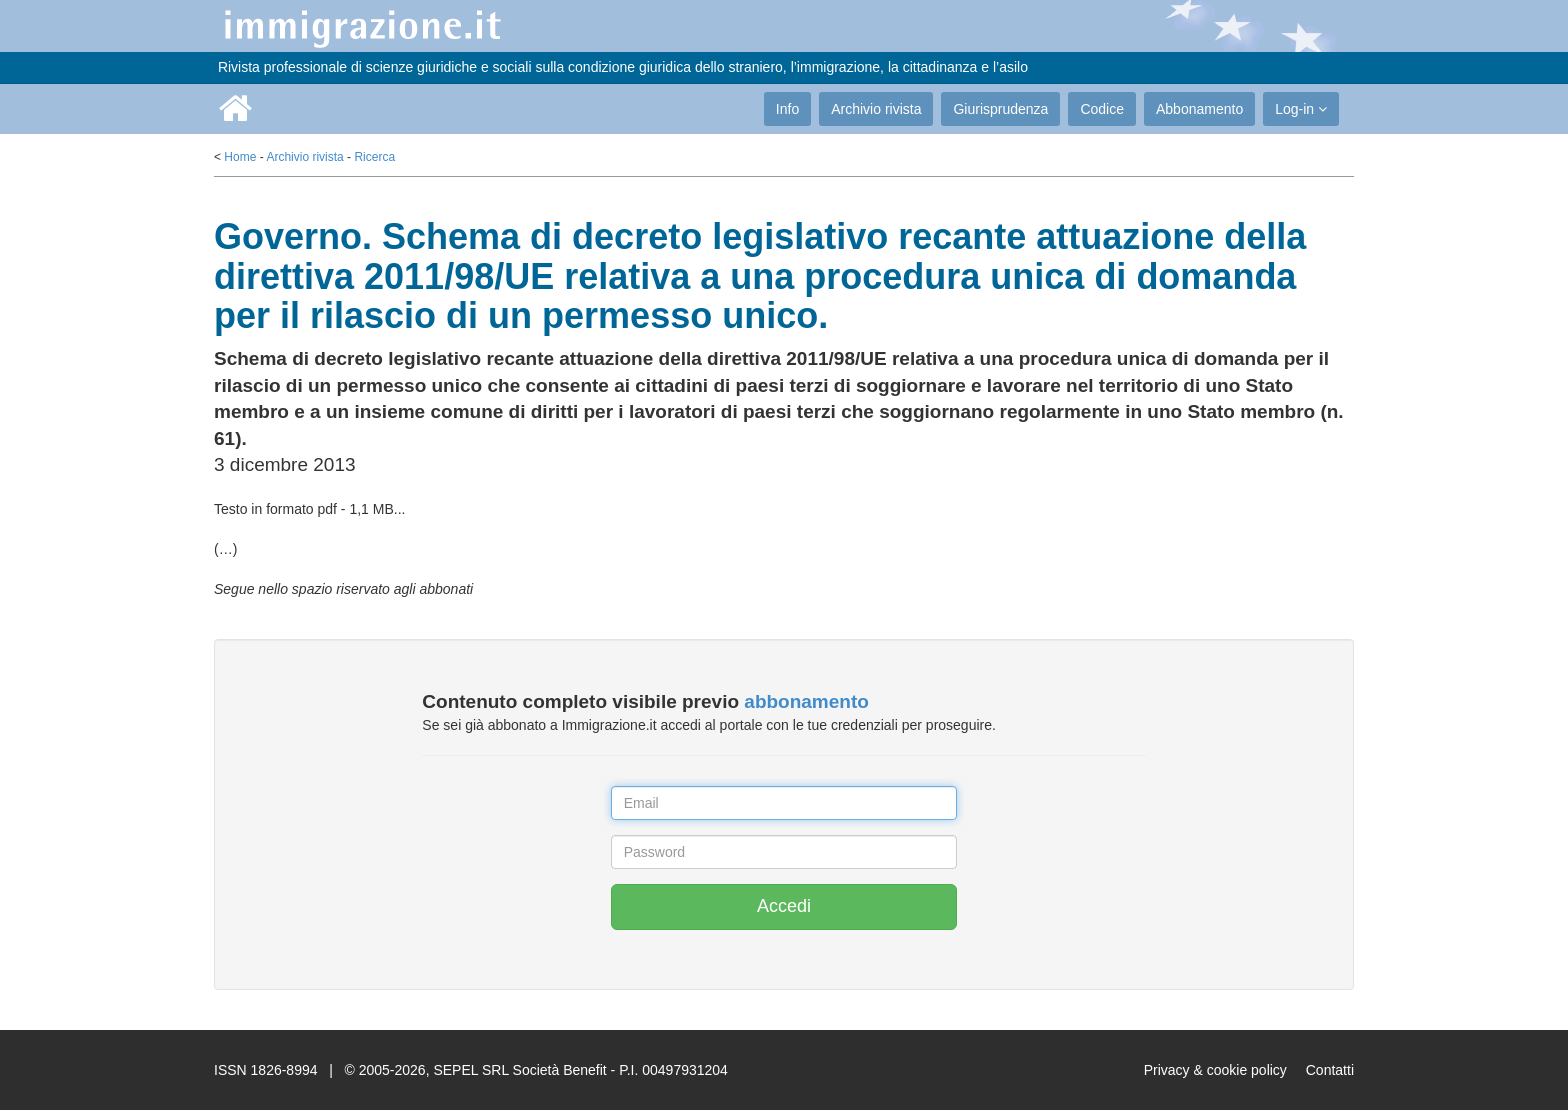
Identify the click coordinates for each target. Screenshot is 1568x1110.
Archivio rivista (876, 109)
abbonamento (806, 701)
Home (240, 157)
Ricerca (374, 157)
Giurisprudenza (1000, 109)
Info (787, 109)
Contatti (1330, 1070)
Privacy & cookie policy (1215, 1070)
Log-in (1301, 109)
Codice (1102, 109)
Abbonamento (1199, 109)
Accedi (784, 906)
